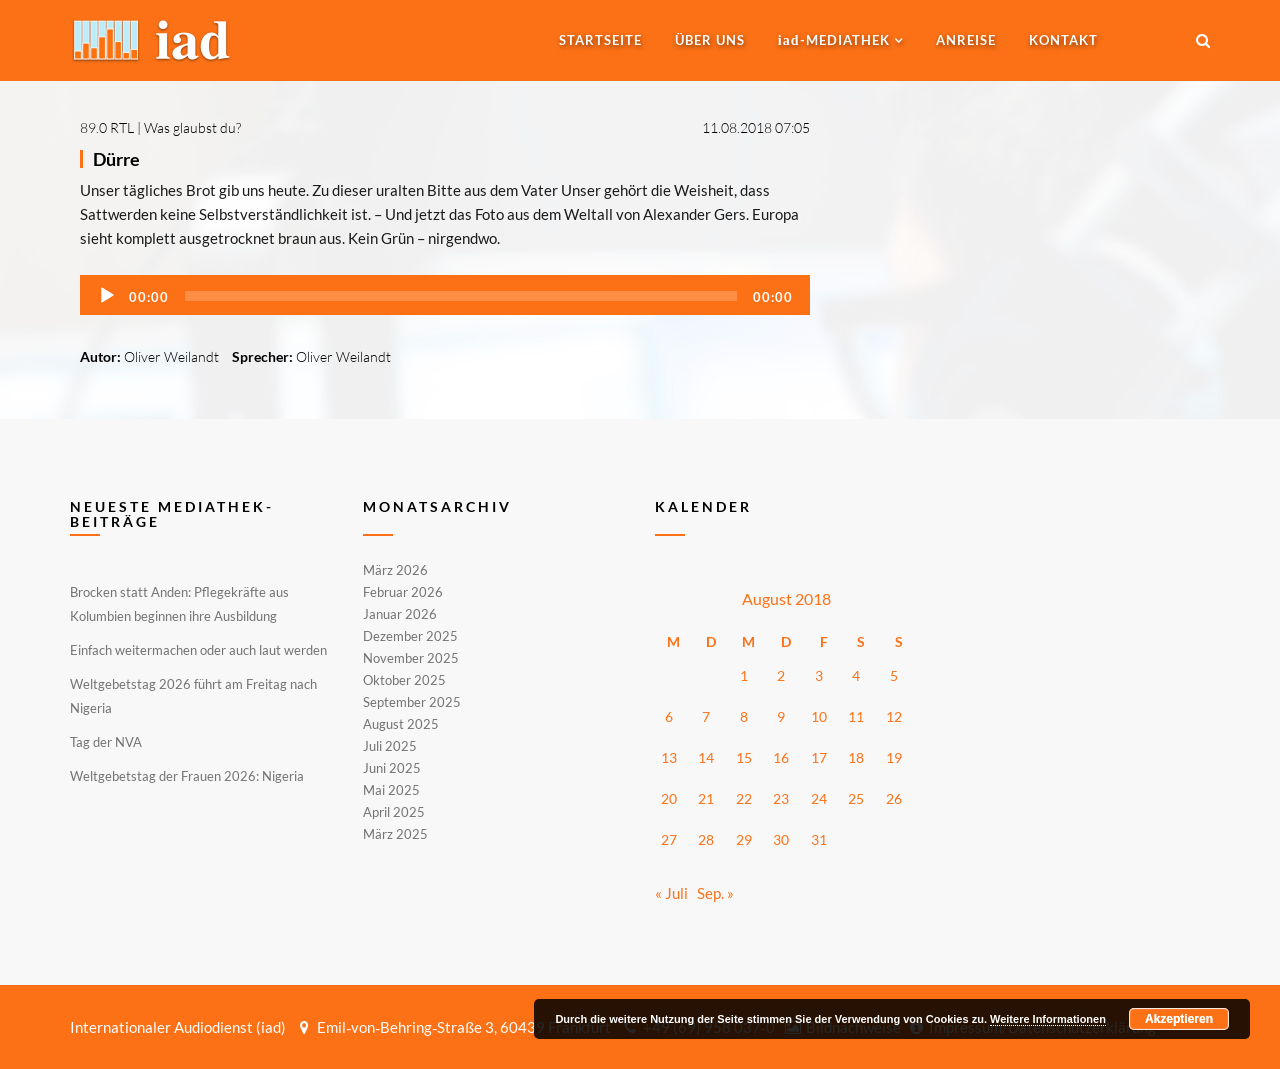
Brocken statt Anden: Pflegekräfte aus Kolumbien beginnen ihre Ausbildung (179, 604)
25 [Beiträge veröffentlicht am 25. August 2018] (856, 798)
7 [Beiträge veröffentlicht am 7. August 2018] (706, 716)
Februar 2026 (403, 592)
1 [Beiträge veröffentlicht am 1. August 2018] (744, 675)
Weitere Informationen (1048, 1019)
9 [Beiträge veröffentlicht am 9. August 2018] (781, 716)
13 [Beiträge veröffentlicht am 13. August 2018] (669, 757)
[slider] (461, 296)
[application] (445, 295)
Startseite (600, 40)
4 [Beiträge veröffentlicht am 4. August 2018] (856, 675)
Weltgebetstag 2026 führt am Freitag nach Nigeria (193, 696)
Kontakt (1063, 40)
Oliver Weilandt (171, 356)
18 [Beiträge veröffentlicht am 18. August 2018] (856, 757)
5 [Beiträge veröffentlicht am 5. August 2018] (894, 675)
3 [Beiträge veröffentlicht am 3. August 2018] (819, 675)
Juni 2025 (392, 768)
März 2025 (395, 833)
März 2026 (395, 571)
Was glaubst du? (192, 127)
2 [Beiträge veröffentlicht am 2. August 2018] (781, 675)
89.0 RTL (107, 127)
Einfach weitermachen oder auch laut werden (198, 650)
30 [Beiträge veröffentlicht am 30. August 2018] (781, 839)
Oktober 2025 (404, 680)
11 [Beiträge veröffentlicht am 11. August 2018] (856, 716)
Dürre (116, 159)
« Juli (671, 893)
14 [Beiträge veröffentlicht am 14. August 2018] (706, 757)
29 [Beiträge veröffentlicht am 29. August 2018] (744, 839)
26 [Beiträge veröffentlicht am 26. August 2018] (894, 798)
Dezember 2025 (410, 636)
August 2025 (401, 724)
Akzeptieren (1179, 1019)
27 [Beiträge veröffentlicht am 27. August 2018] (669, 839)
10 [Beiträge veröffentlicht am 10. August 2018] (819, 716)
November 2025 (411, 658)
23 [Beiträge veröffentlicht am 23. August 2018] (781, 798)
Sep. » (715, 893)
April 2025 (394, 812)
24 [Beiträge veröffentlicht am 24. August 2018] (819, 798)
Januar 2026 (400, 614)
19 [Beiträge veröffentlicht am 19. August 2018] (894, 757)
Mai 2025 (391, 790)
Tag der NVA (106, 742)
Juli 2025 (390, 746)
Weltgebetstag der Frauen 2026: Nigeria (187, 776)
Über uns (710, 40)
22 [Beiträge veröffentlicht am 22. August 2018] (744, 798)
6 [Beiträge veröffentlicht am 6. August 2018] (669, 716)
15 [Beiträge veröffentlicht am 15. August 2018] (744, 757)
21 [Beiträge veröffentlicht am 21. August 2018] (706, 798)
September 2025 (412, 702)
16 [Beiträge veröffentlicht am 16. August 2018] (781, 757)
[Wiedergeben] (107, 296)
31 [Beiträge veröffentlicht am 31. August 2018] (819, 839)
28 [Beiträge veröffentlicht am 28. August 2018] (706, 839)
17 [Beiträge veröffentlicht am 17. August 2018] (819, 757)
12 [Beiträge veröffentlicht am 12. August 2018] (894, 716)
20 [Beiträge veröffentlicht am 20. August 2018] (669, 798)
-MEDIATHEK (834, 40)
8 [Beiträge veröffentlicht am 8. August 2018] (744, 716)
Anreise (966, 40)
